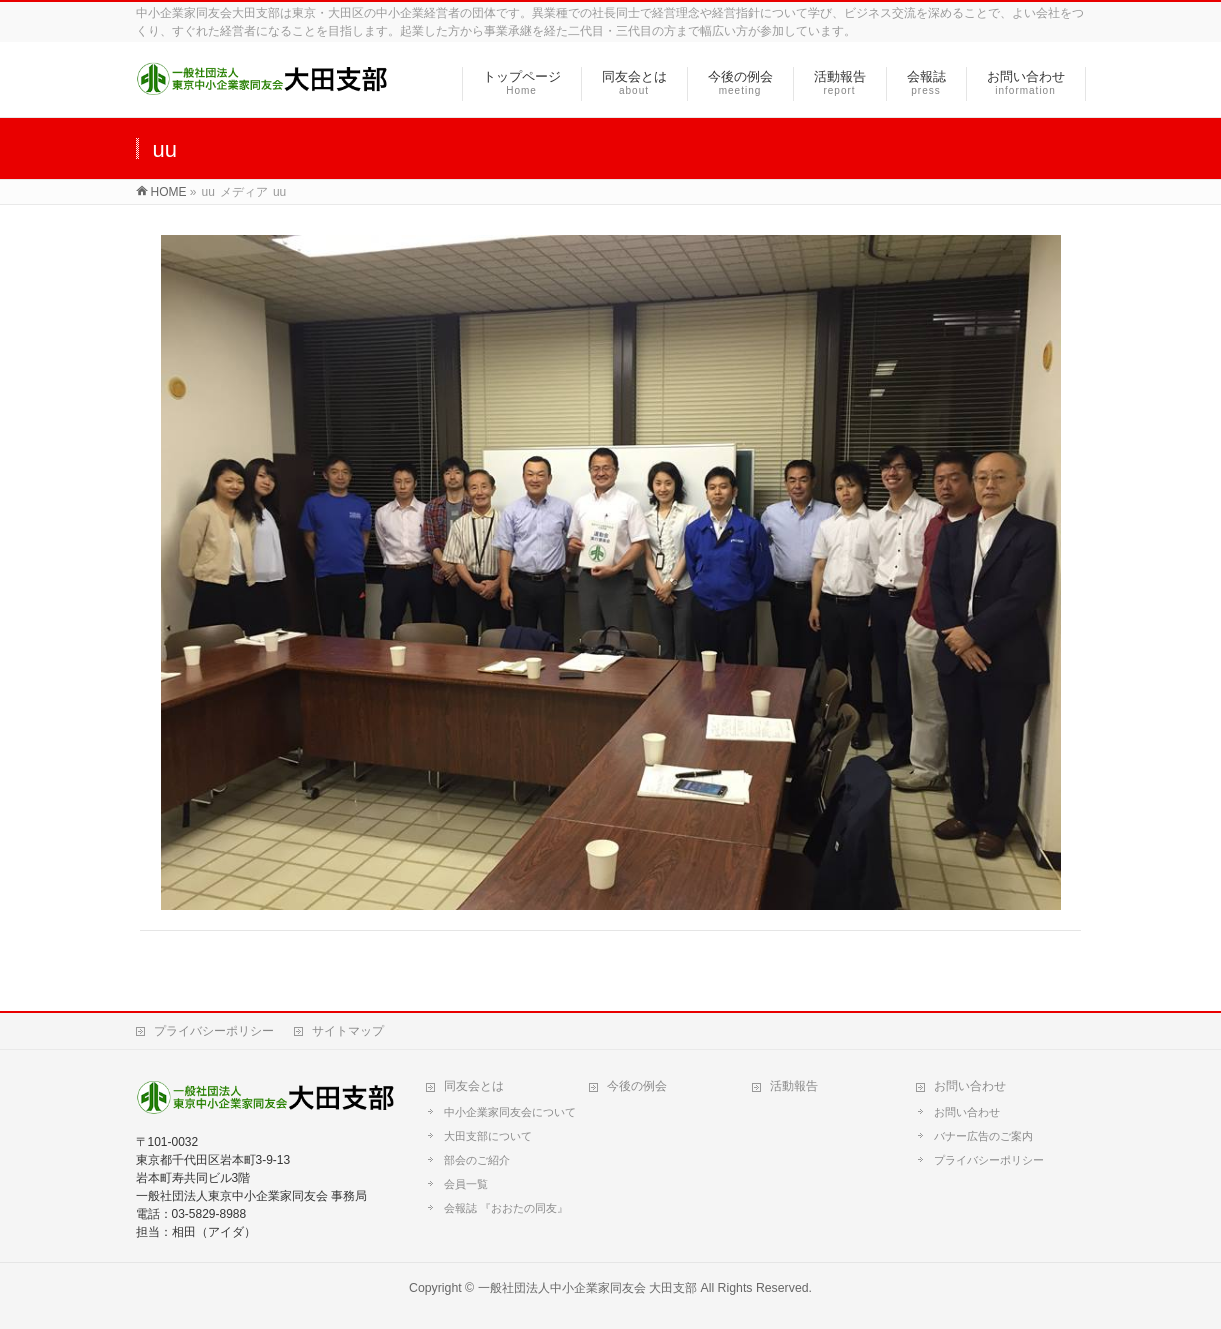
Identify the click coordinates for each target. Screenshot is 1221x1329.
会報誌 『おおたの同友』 (506, 1208)
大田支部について (488, 1136)
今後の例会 (637, 1086)
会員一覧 (466, 1184)
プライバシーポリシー (214, 1031)
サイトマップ (348, 1031)
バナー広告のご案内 (983, 1136)
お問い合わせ (970, 1086)
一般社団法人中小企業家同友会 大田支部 (587, 1288)
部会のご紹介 (477, 1160)
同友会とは (474, 1086)
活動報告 (794, 1086)
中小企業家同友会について (510, 1112)
